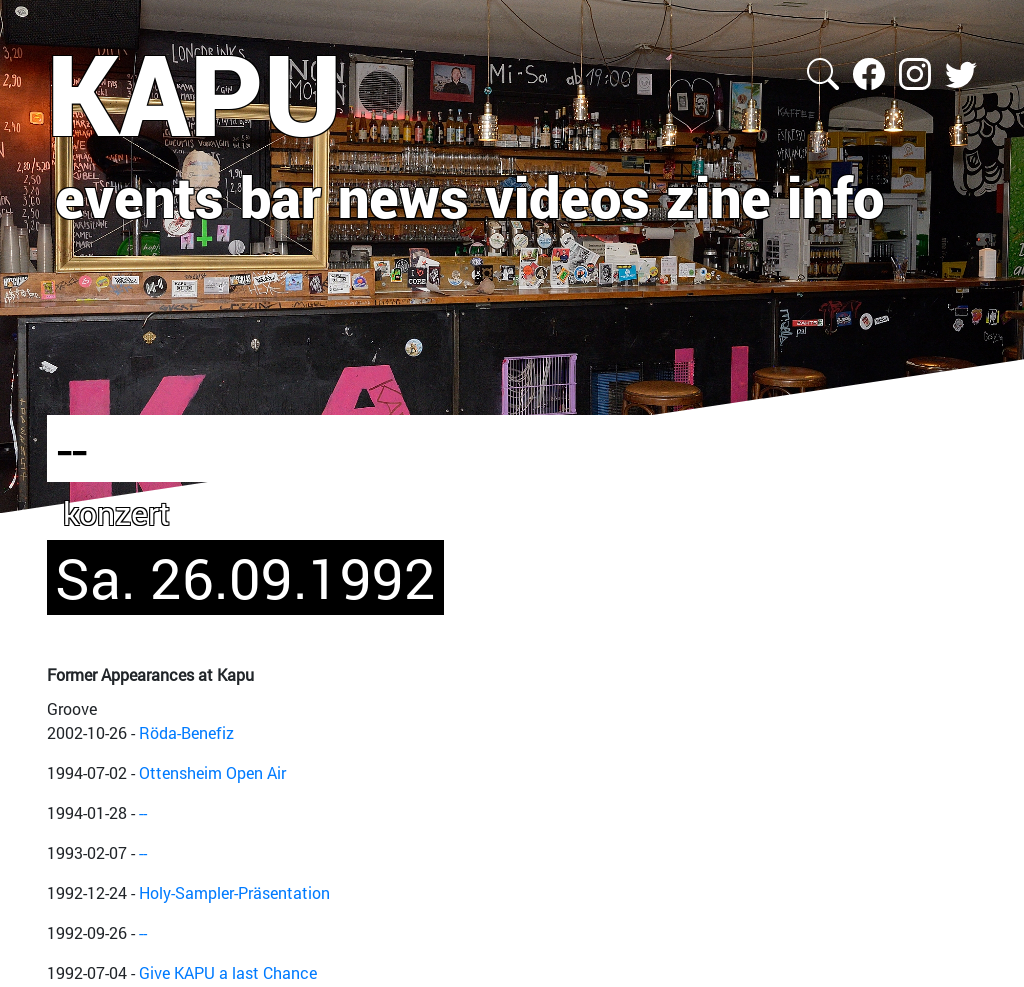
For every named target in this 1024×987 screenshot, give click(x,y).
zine (718, 196)
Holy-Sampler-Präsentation (234, 892)
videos (567, 196)
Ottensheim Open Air (212, 772)
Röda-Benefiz (186, 732)
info (835, 196)
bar (281, 196)
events (139, 196)
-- (143, 812)
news (403, 196)
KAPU (194, 93)
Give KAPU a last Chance (228, 972)
